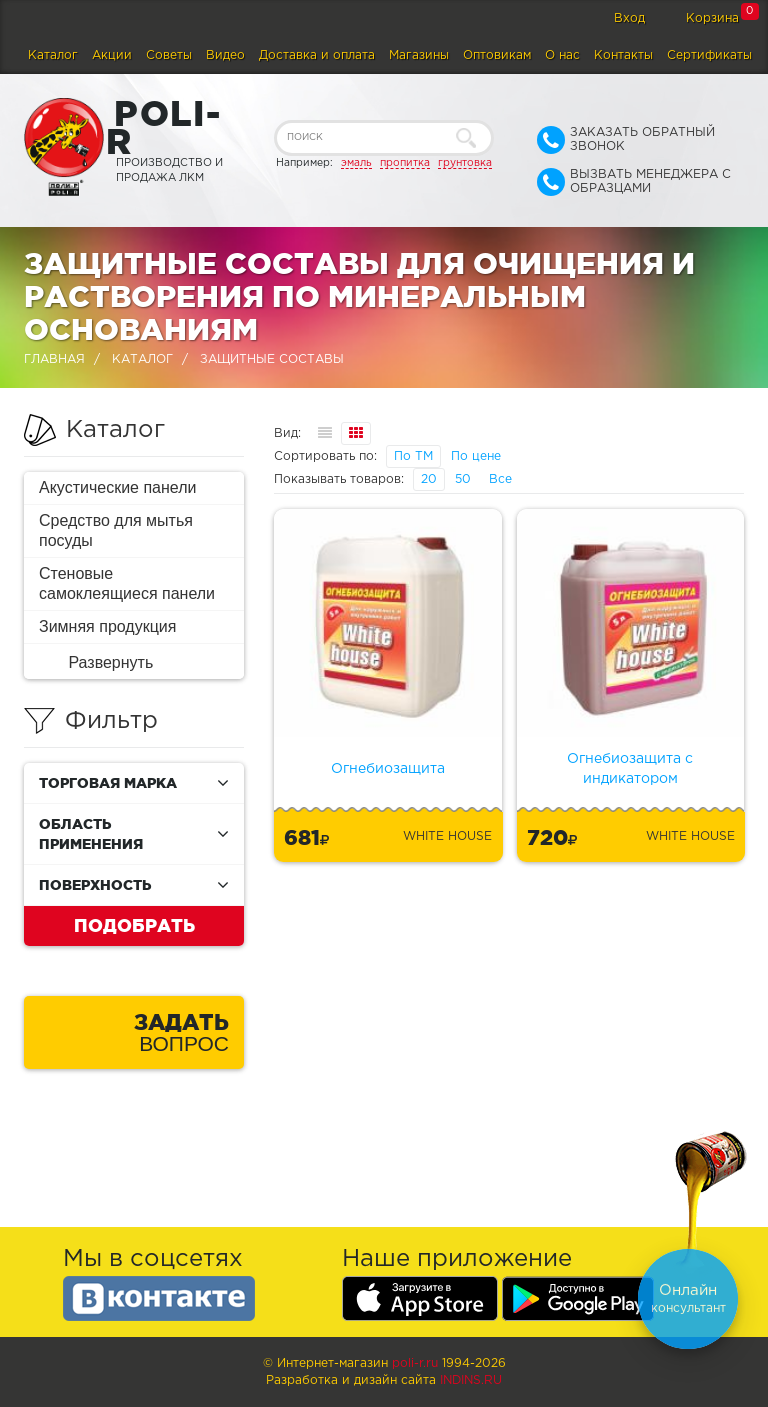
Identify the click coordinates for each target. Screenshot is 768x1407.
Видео (225, 55)
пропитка (405, 163)
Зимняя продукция (107, 626)
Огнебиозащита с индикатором (630, 769)
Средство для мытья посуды (116, 530)
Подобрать (134, 925)
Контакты (623, 55)
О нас (562, 55)
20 (429, 479)
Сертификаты (709, 55)
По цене (476, 456)
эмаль (356, 163)
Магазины (419, 55)
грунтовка (465, 163)
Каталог (53, 55)
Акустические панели (118, 487)
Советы (169, 55)
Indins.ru (471, 1380)
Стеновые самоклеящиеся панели (127, 583)
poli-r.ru (415, 1363)
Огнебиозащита (388, 769)
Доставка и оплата (317, 55)
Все (500, 479)
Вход (629, 18)
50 (463, 479)
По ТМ (413, 456)
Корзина (712, 18)
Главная (54, 359)
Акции (112, 55)
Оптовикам (497, 55)
